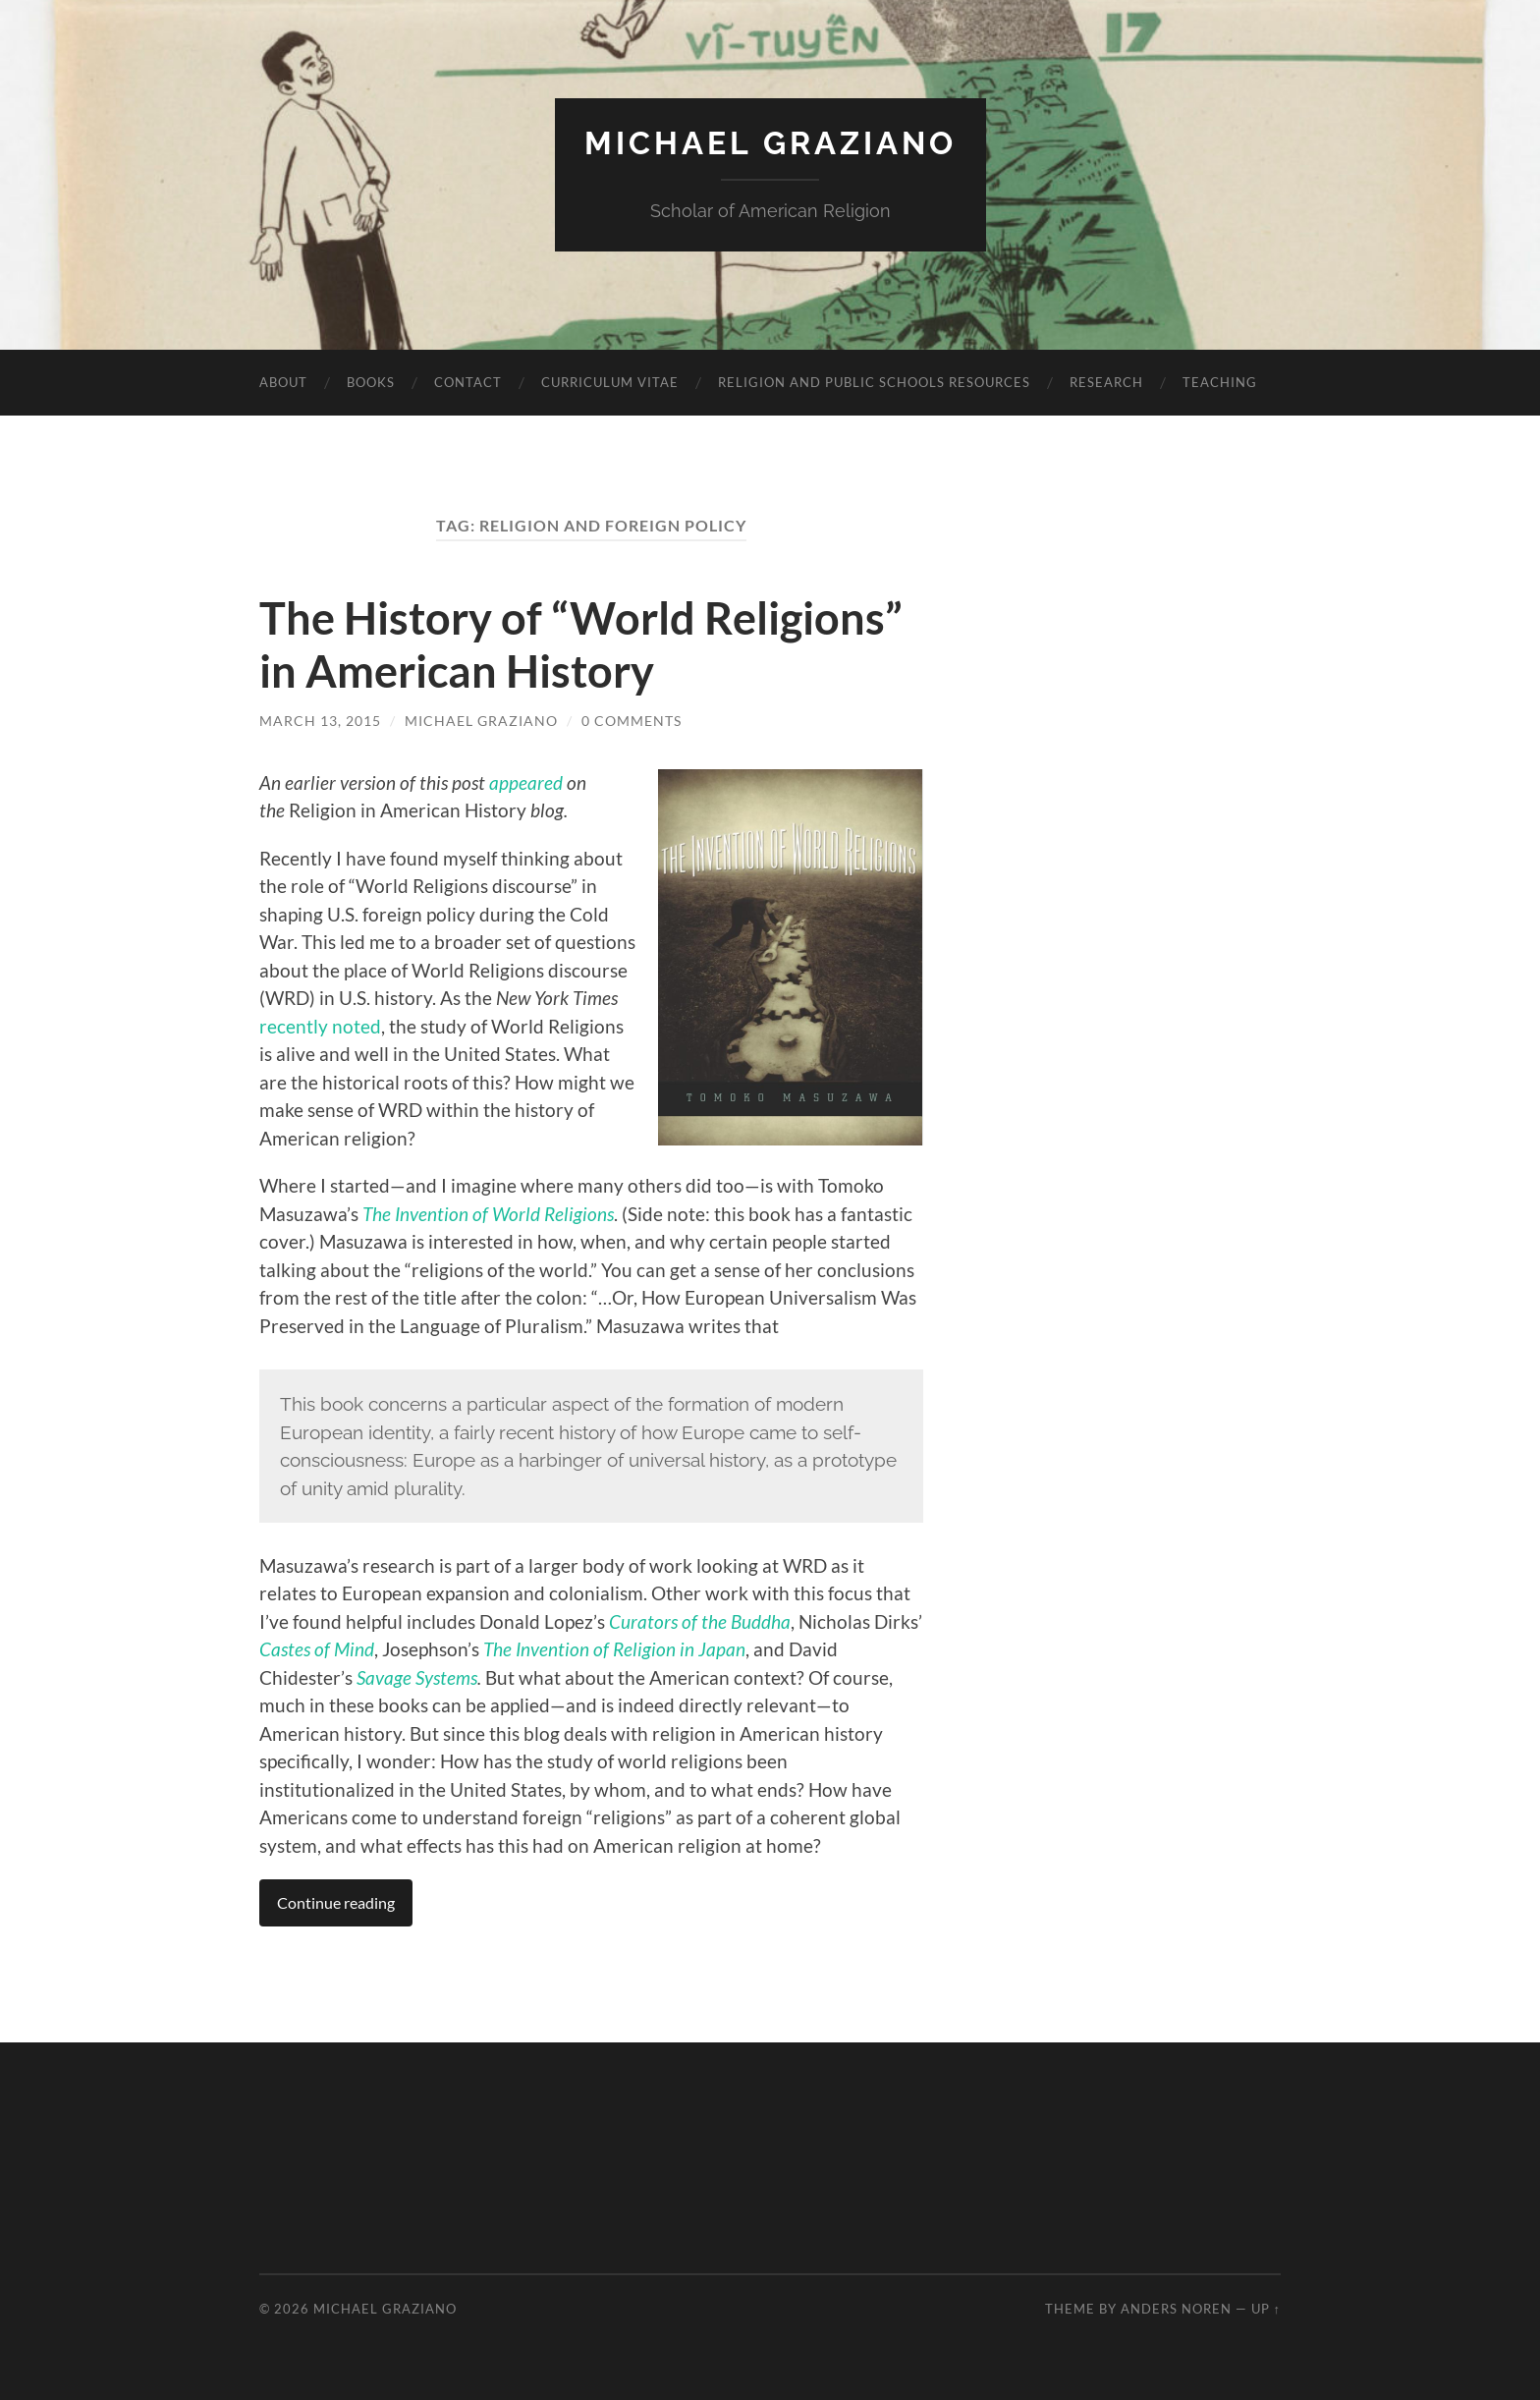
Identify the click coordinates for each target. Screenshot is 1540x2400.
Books (371, 382)
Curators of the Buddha (700, 1621)
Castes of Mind (316, 1649)
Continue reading (336, 1902)
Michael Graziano (770, 143)
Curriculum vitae (610, 382)
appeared (528, 782)
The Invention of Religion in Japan (614, 1649)
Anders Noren (1176, 2308)
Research (1106, 382)
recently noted (320, 1026)
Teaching (1219, 382)
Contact (468, 382)
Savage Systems (417, 1677)
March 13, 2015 (320, 720)
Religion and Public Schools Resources (874, 382)
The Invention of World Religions (488, 1213)
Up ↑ (1266, 2308)
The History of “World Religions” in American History (581, 644)
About (283, 382)
